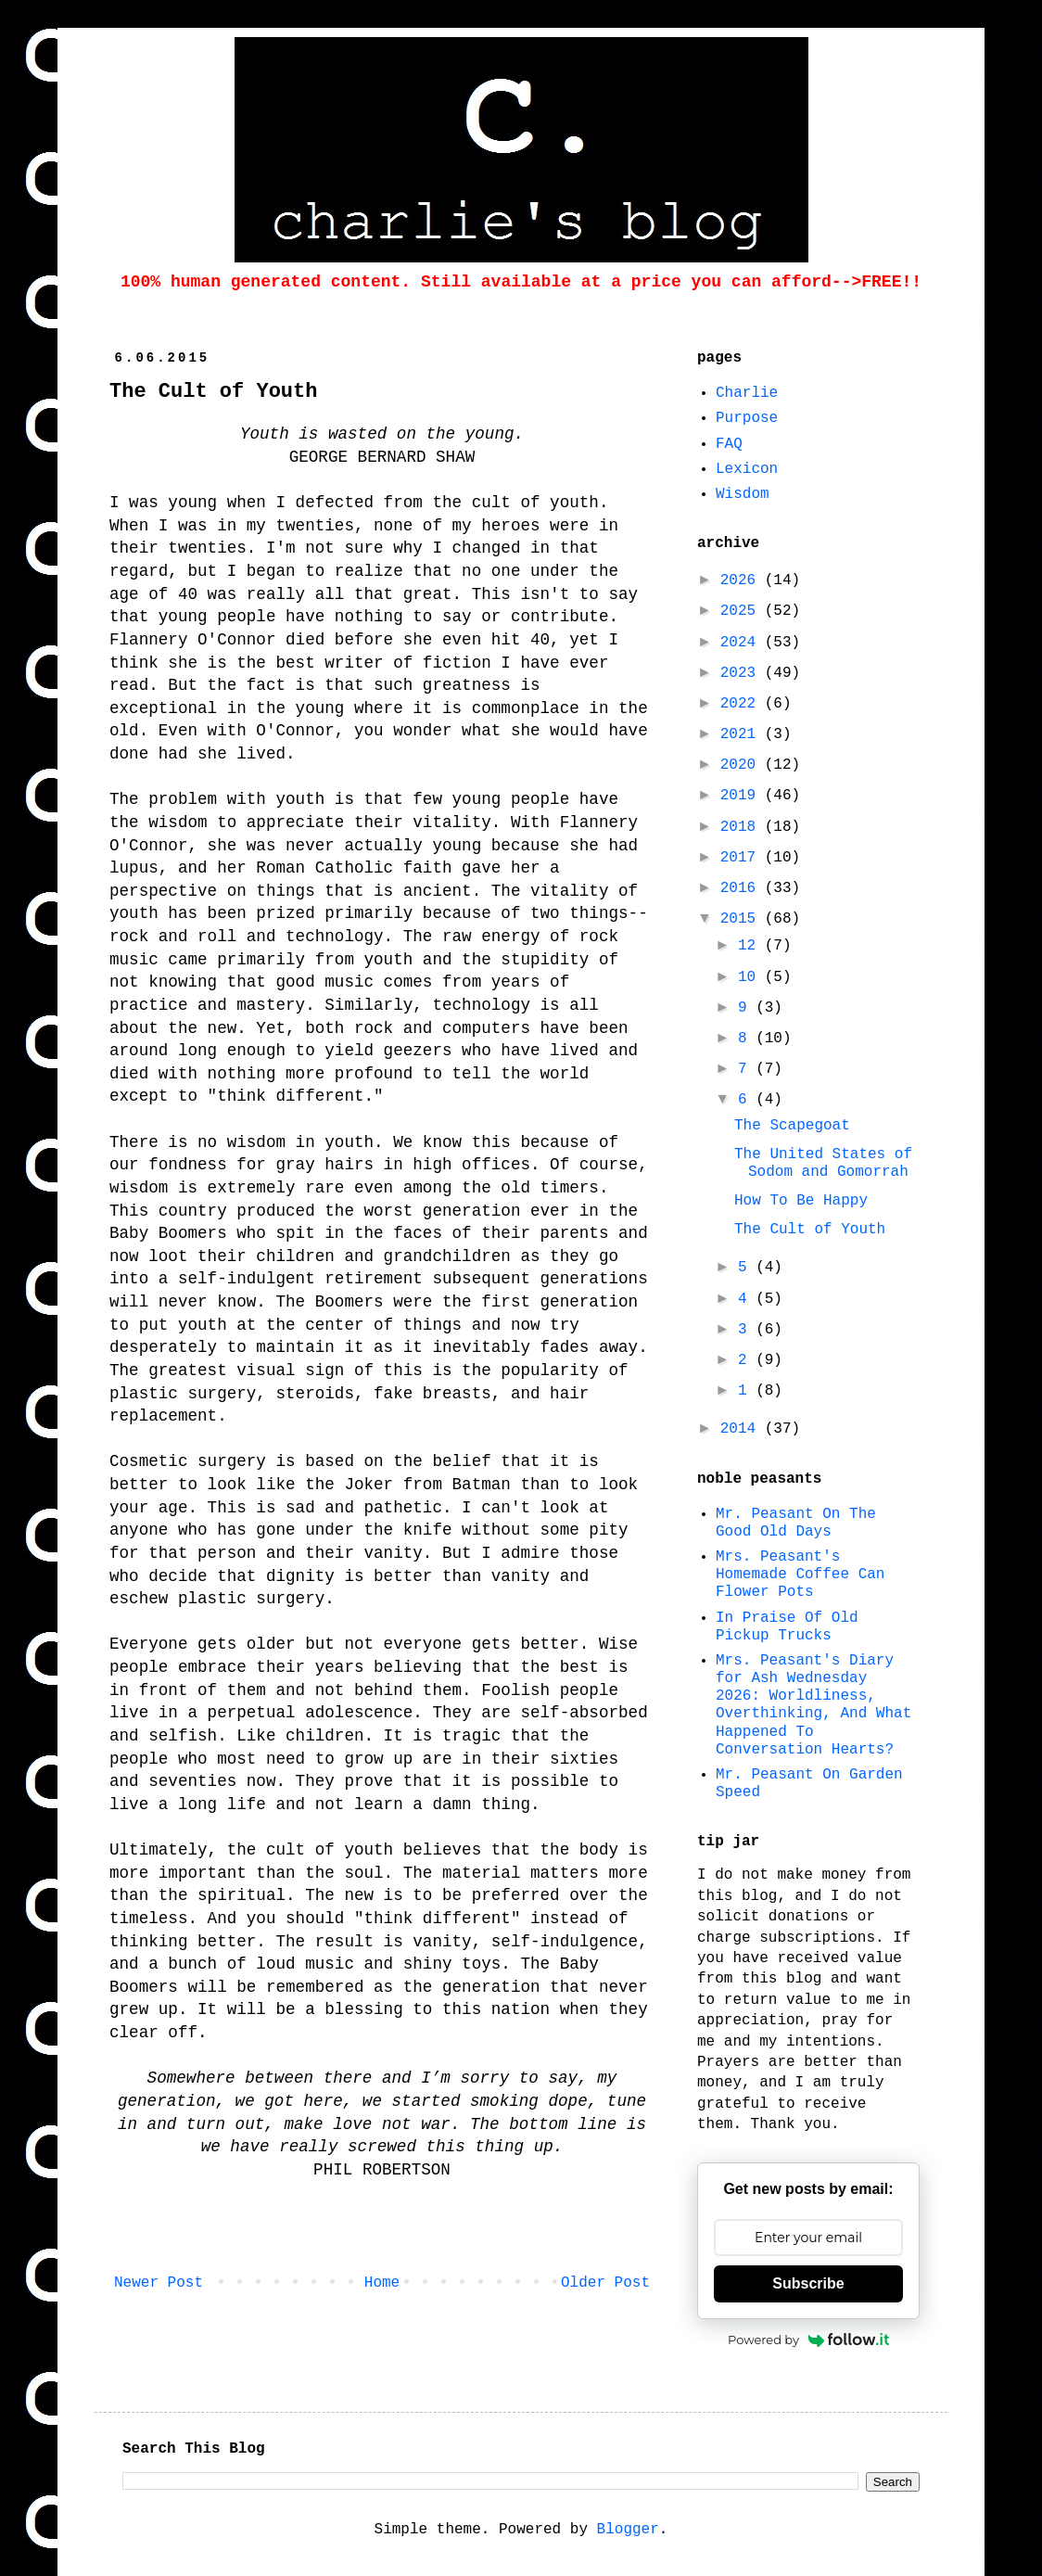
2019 (742, 795)
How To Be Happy (801, 1200)
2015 (742, 919)
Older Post (605, 2283)
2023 (742, 673)
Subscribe (808, 2283)
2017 (742, 857)
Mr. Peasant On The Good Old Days (796, 1523)
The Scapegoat (792, 1125)
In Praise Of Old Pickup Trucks (787, 1627)
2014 (742, 1429)
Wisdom (742, 494)
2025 (742, 611)
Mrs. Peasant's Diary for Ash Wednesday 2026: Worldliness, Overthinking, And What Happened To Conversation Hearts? (813, 1705)
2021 (742, 734)
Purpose (747, 418)
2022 (742, 703)
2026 (742, 580)
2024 (742, 642)
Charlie (747, 393)
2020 (742, 765)
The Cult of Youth (809, 1229)
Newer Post (158, 2283)
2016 (742, 888)
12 (751, 945)
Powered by (808, 2339)
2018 (742, 827)
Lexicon (747, 469)
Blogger (628, 2529)
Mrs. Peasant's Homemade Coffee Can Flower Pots (800, 1574)
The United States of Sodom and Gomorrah (823, 1163)
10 (751, 977)
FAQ (729, 444)
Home (382, 2283)
